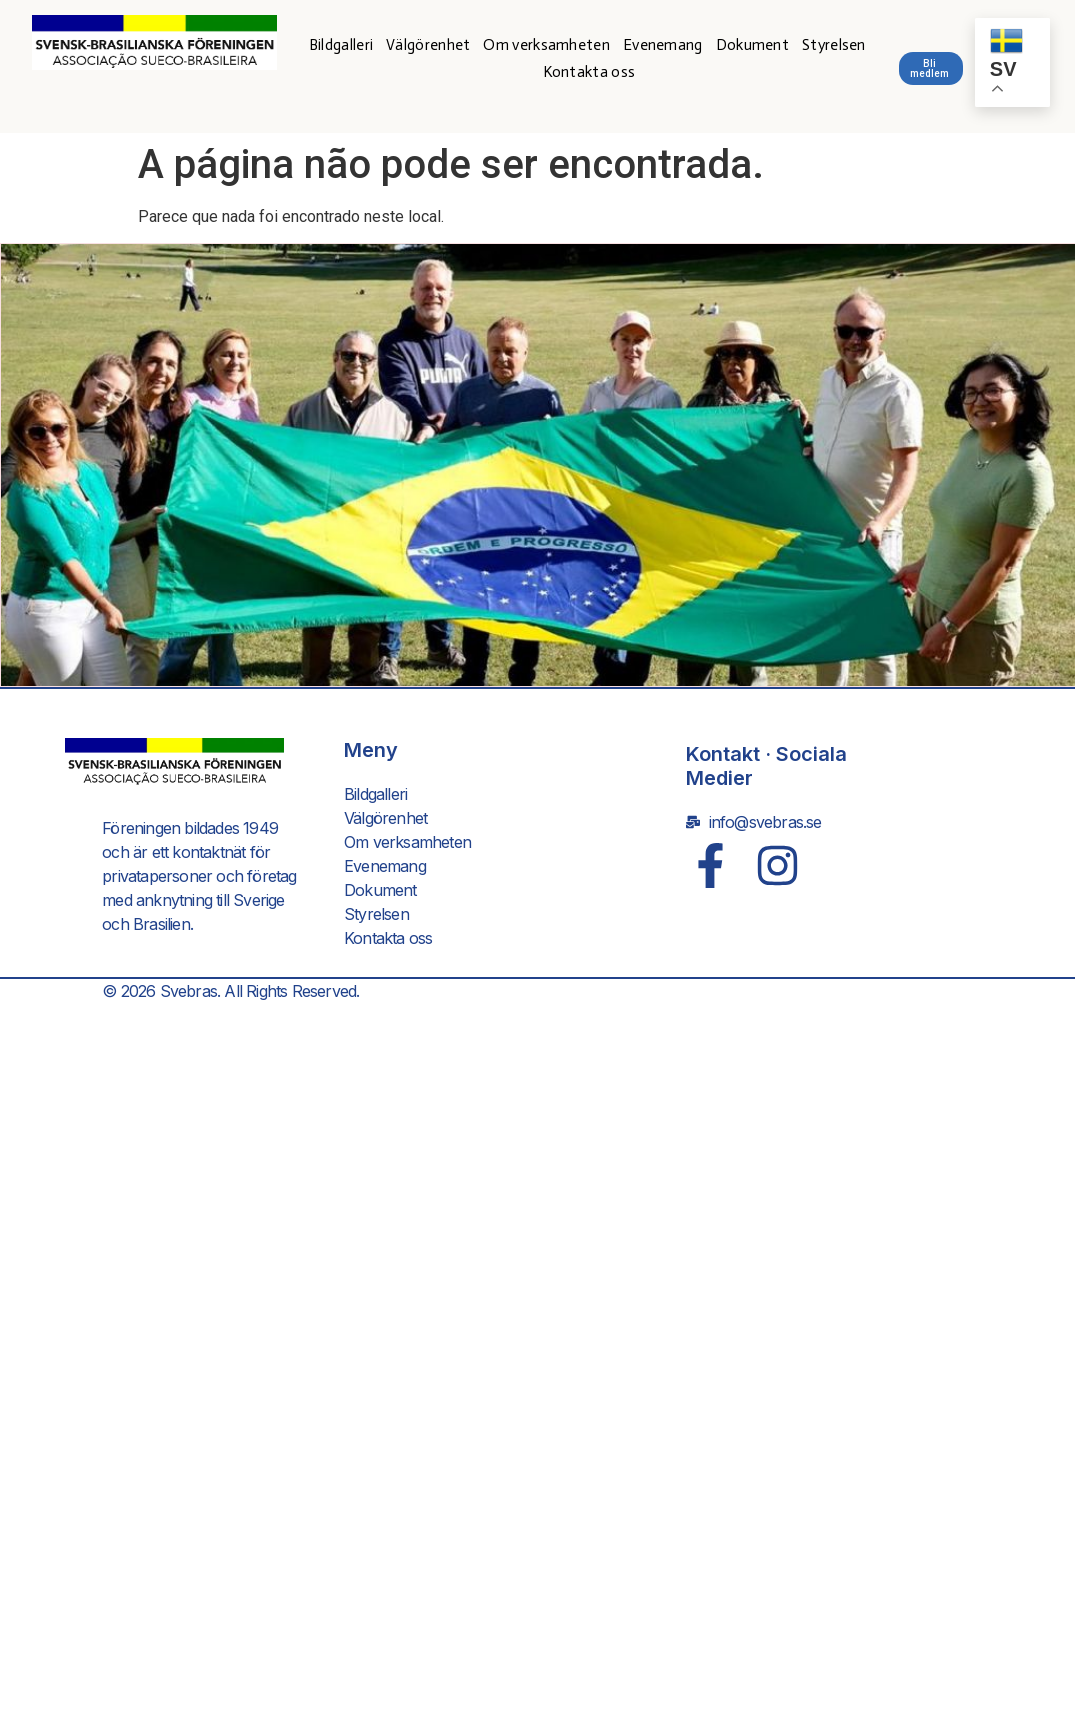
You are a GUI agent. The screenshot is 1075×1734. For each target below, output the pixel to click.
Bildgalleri (341, 45)
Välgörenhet (428, 45)
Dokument (752, 45)
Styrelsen (834, 45)
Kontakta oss (589, 72)
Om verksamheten (546, 45)
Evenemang (663, 45)
